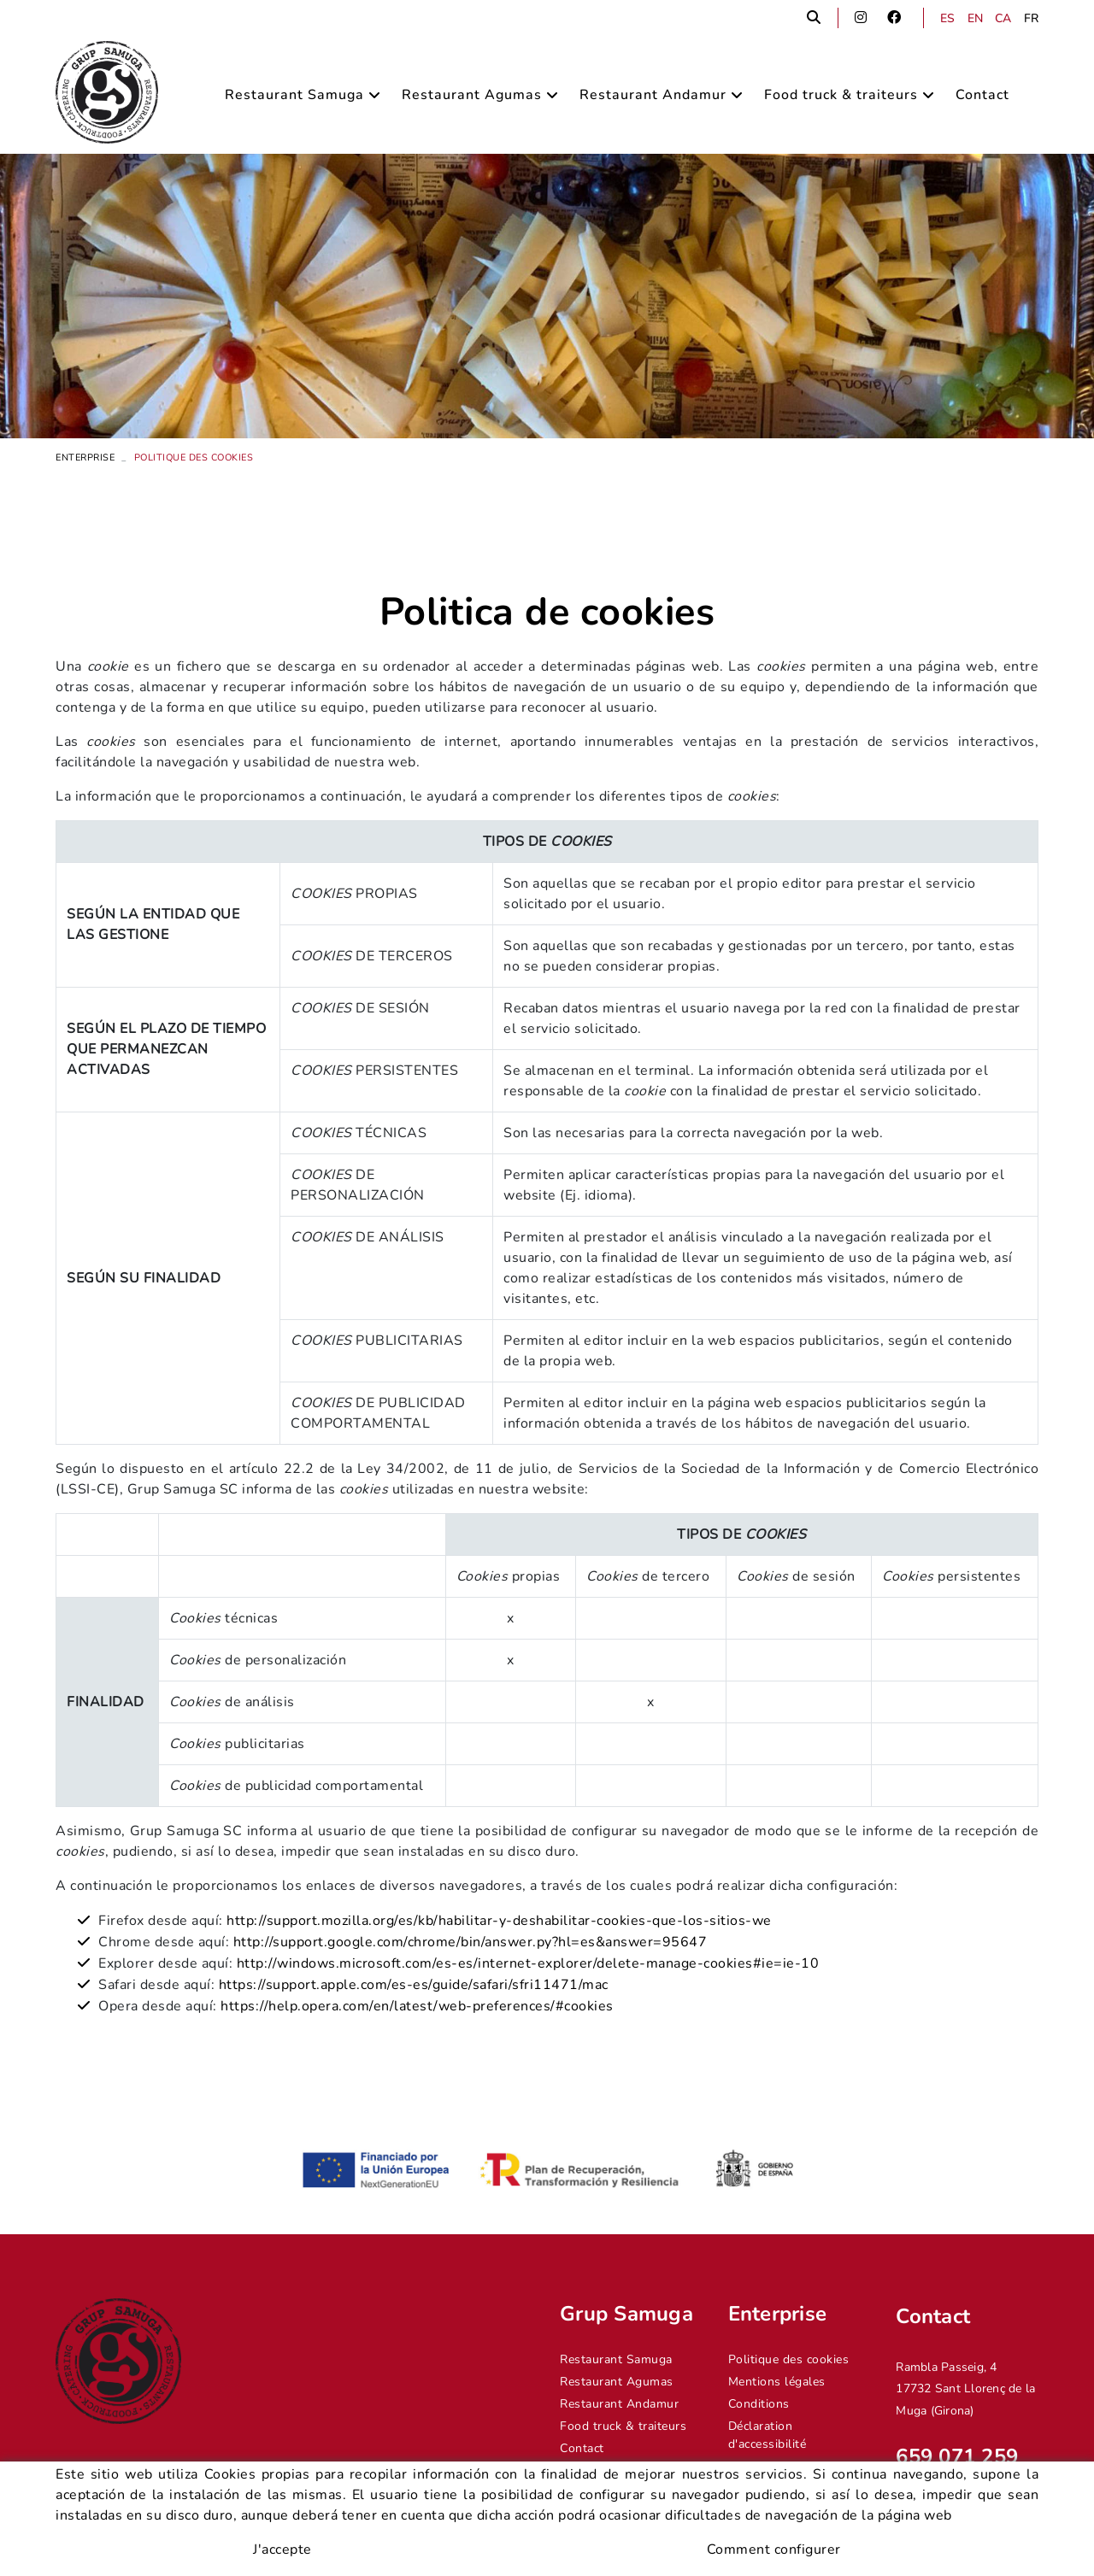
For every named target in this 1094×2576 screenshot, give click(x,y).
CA (1003, 18)
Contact (582, 2448)
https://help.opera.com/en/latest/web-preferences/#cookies (417, 2006)
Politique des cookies (789, 2359)
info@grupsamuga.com (959, 2503)
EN (976, 18)
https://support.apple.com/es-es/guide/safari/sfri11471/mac (412, 1984)
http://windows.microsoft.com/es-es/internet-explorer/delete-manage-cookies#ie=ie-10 (528, 1963)
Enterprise (85, 457)
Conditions (759, 2404)
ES (948, 18)
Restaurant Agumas (616, 2382)
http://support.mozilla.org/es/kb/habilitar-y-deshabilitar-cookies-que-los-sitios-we (499, 1920)
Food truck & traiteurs (623, 2426)
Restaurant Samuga (616, 2359)
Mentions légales (777, 2382)
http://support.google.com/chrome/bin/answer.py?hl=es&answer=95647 (470, 1942)
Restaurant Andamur (619, 2404)
